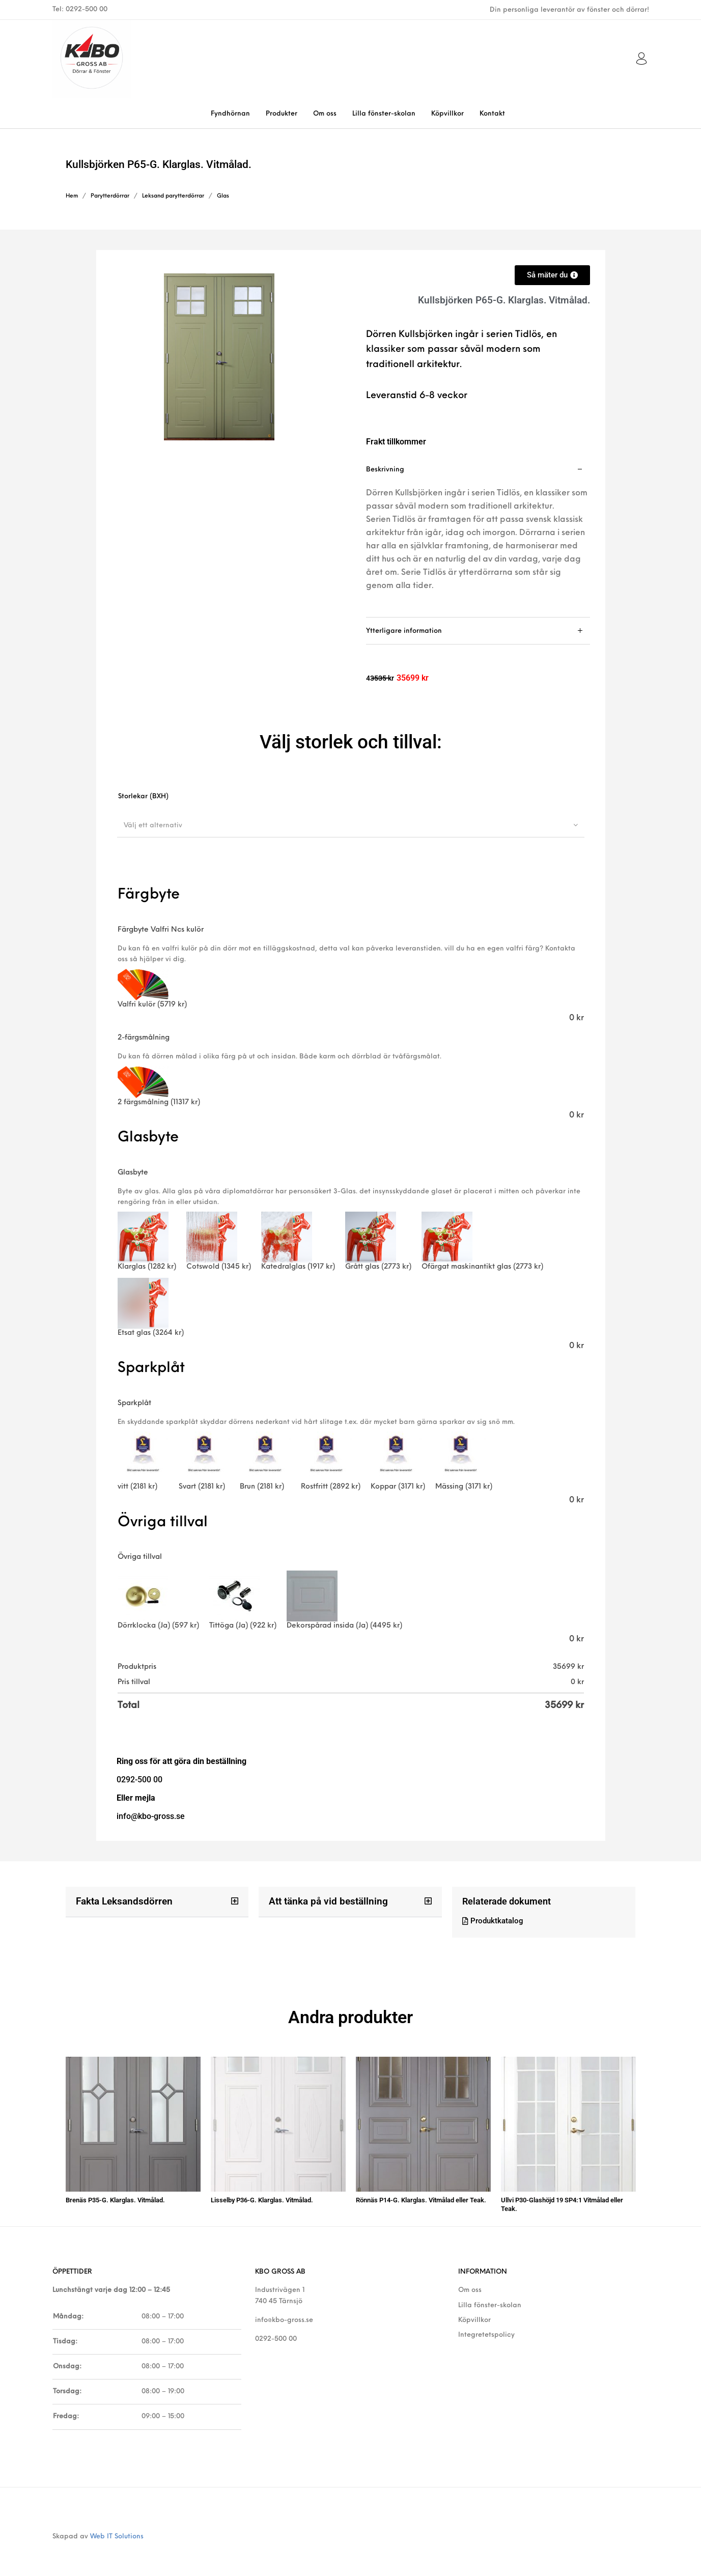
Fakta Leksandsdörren (121, 1901)
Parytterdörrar (110, 196)
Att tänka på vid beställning (325, 1901)
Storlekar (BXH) (143, 796)
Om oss (470, 2285)
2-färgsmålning (144, 1038)
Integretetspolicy (486, 2330)
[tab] (478, 537)
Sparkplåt (134, 1403)
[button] (157, 1902)
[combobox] (350, 825)
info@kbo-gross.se (284, 2315)
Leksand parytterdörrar (173, 196)
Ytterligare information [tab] (404, 631)
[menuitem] (230, 113)
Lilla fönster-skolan (489, 2300)
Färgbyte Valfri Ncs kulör (161, 930)
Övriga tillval (140, 1557)
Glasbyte (133, 1173)
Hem (72, 196)
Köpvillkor (474, 2315)
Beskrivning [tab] (385, 469)
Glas (223, 196)
